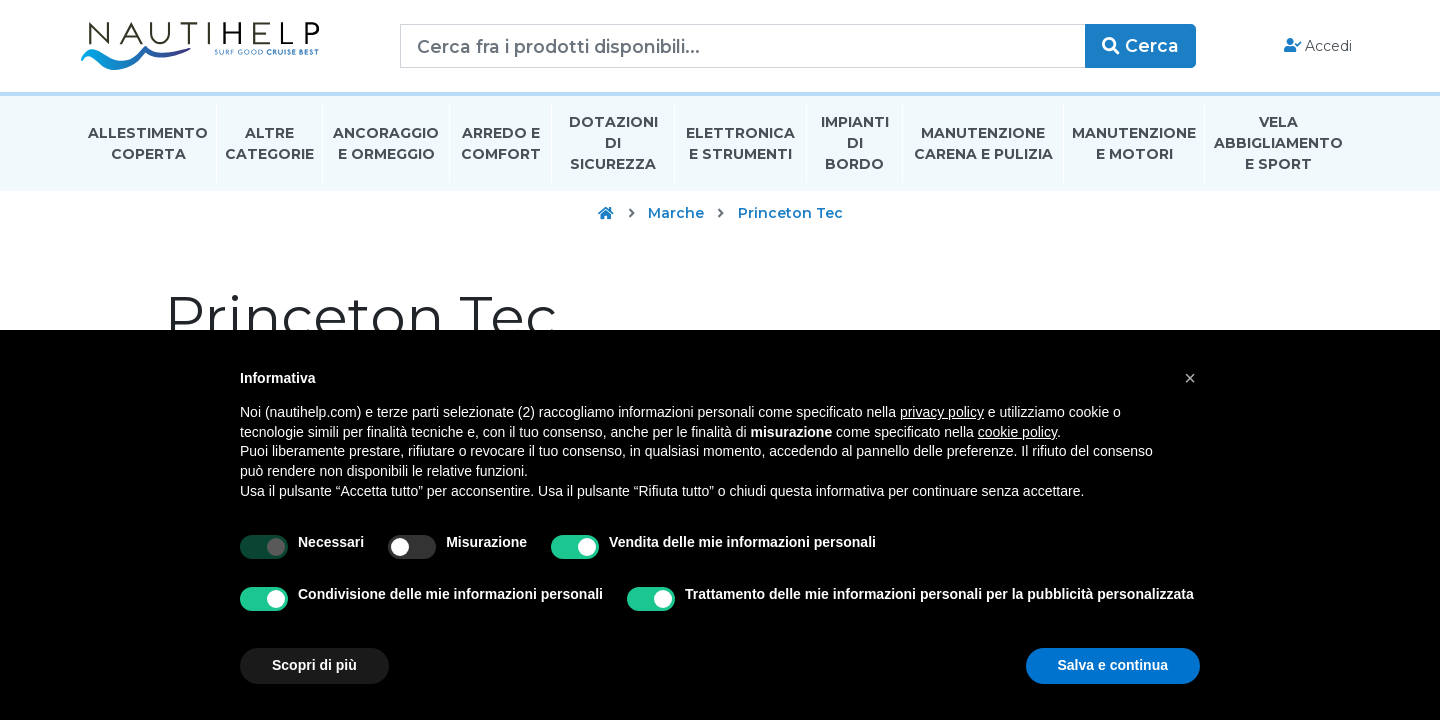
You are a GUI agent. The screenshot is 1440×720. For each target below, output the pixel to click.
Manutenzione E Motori (1134, 143)
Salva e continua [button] (1113, 665)
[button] (1190, 378)
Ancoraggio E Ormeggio (386, 143)
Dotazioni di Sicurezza (613, 144)
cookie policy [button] (1017, 432)
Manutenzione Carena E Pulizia (983, 143)
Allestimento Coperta (148, 143)
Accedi (1318, 46)
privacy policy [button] (942, 412)
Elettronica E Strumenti (740, 143)
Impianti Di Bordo (855, 144)
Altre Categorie (269, 143)
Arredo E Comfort (501, 143)
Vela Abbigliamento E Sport (1278, 144)
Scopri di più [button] (314, 665)
